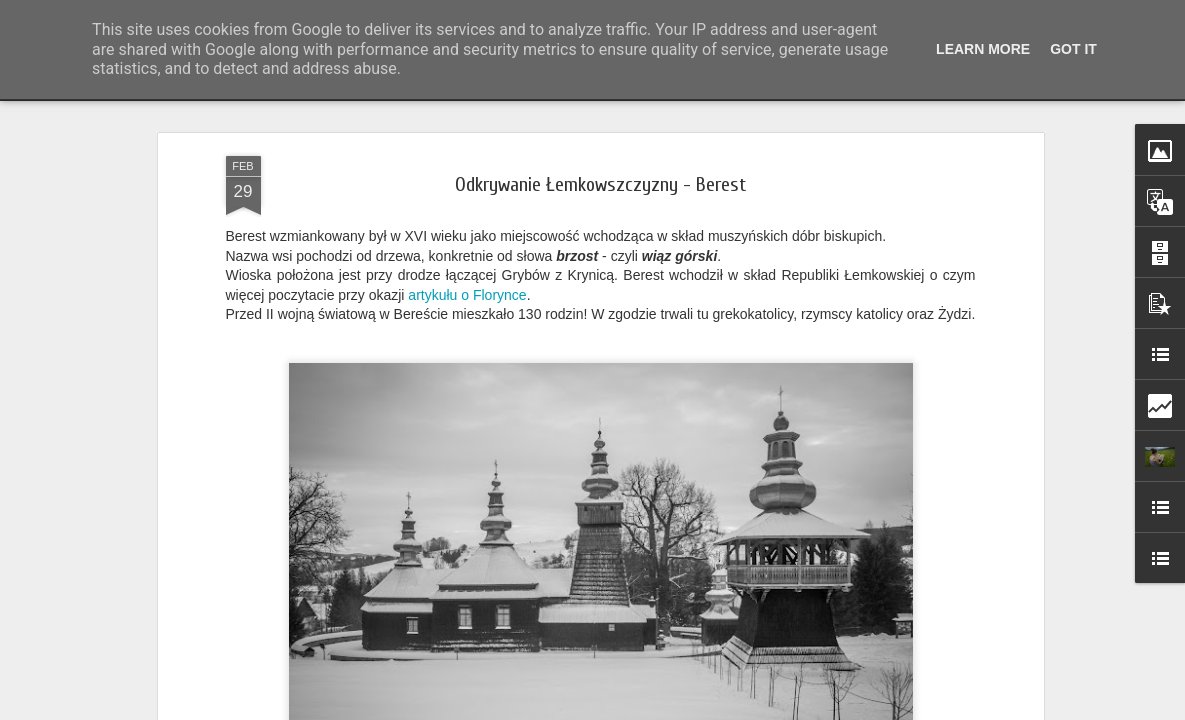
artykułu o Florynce (467, 292)
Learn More (983, 49)
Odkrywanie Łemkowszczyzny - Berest (600, 181)
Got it (1073, 49)
